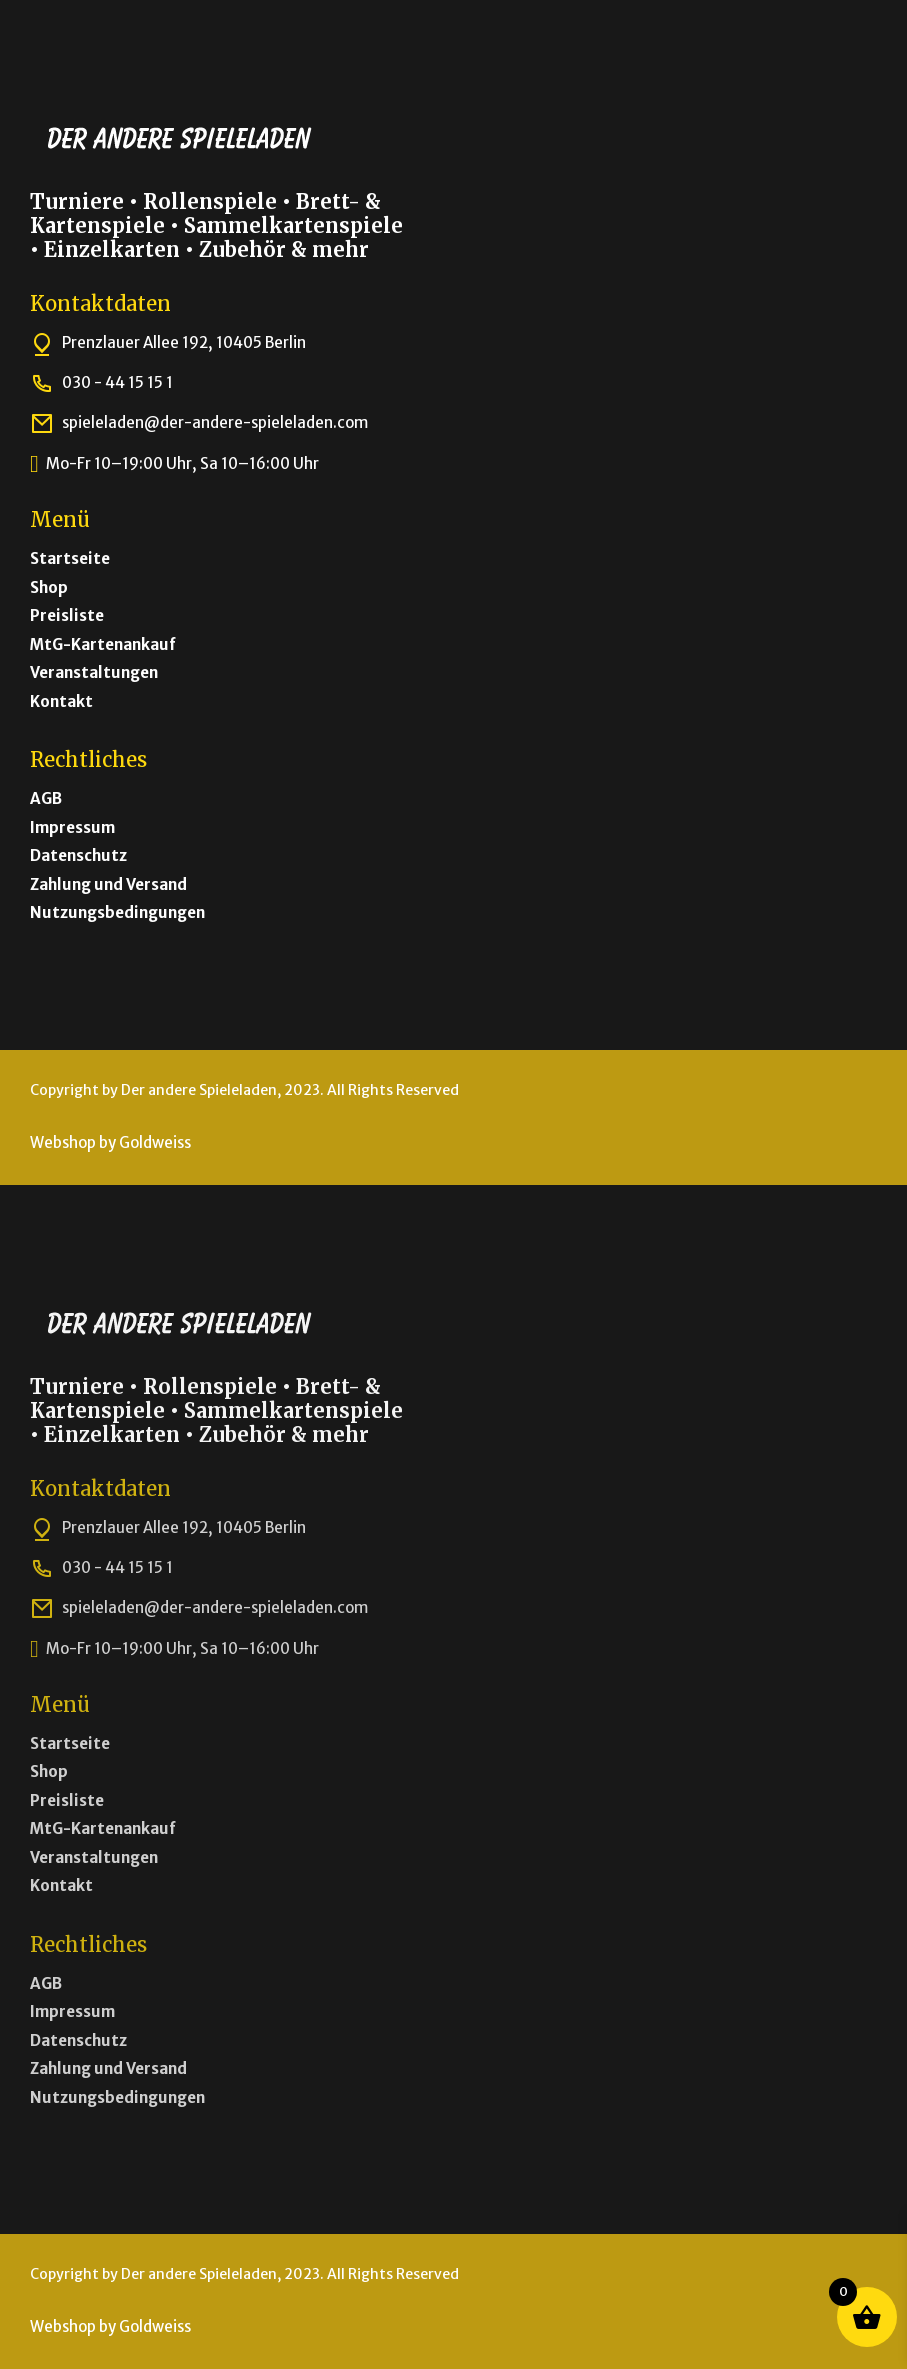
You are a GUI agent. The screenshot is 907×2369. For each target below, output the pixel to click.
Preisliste (67, 615)
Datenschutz (78, 855)
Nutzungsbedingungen (117, 912)
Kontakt (61, 701)
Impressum (72, 827)
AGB (46, 798)
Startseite (70, 558)
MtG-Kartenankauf (103, 644)
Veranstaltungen (94, 672)
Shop (49, 587)
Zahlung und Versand (108, 884)
